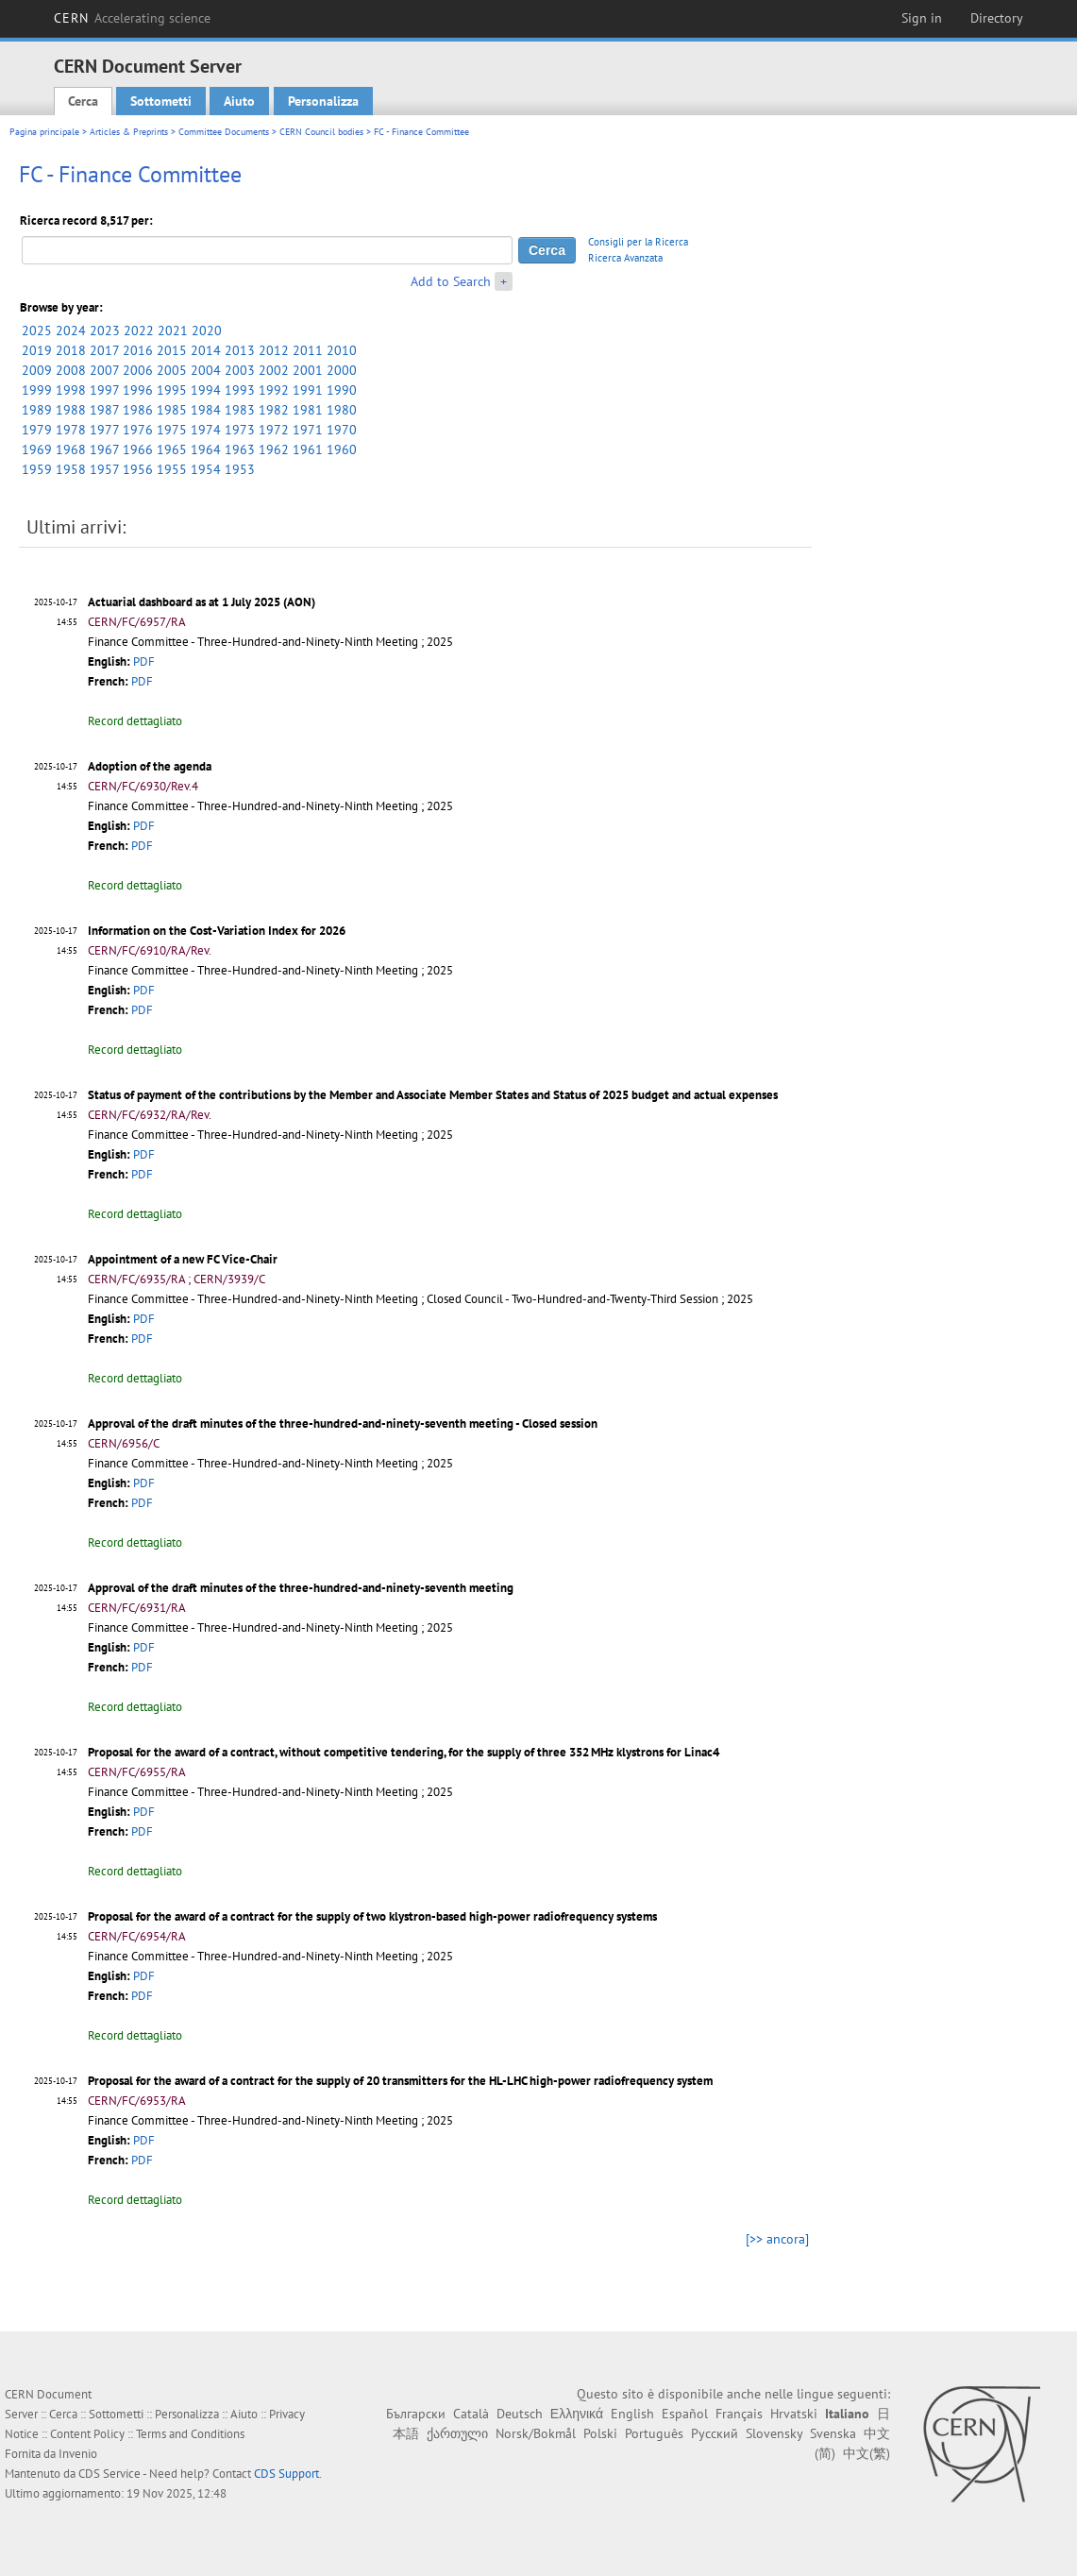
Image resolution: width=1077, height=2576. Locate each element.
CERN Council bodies (322, 132)
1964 (206, 449)
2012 (274, 350)
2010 (342, 350)
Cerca (83, 101)
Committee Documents (223, 132)
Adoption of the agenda (149, 766)
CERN (132, 17)
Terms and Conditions (190, 2434)
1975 (172, 429)
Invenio (78, 2454)
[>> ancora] (777, 2238)
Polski (600, 2433)
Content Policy (87, 2434)
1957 (104, 469)
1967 (104, 449)
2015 (172, 350)
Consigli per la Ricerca (638, 241)
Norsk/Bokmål (536, 2433)
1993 (240, 389)
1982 (274, 409)
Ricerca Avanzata (625, 257)
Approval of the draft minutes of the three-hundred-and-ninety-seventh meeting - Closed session (342, 1423)
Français (739, 2413)
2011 (308, 350)
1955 (172, 469)
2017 (104, 350)
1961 (308, 449)
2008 (71, 370)
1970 (342, 429)
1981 (308, 409)
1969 (37, 449)
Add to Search (451, 281)
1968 (71, 449)
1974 (206, 429)
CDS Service (109, 2474)
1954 (206, 469)
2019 (37, 350)
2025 (37, 330)
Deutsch (519, 2413)
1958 (71, 469)
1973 (240, 429)
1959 (37, 469)
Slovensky (774, 2433)
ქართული (457, 2433)
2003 (240, 370)
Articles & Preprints (129, 132)
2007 (104, 370)
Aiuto (239, 101)
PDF (144, 661)
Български (416, 2413)
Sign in (921, 17)
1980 (342, 409)
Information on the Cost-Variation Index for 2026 (216, 931)
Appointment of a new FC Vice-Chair (183, 1259)
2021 (173, 330)
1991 (308, 389)
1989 (37, 409)
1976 (138, 429)
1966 (138, 449)
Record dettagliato (135, 721)
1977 (104, 429)
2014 (206, 350)
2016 (138, 350)
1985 (172, 409)
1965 (172, 449)
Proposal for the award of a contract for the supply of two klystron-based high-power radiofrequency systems (372, 1916)
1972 (274, 429)
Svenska (833, 2433)
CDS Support (286, 2474)
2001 (308, 370)
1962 (274, 449)
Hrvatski (793, 2413)
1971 (308, 429)
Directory (996, 17)
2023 (105, 330)
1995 (172, 389)
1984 (206, 409)
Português (654, 2433)
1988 (71, 409)
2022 (139, 330)
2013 (240, 350)
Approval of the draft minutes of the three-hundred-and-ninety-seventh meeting (300, 1588)
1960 (342, 449)
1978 (71, 429)
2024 (71, 330)
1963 (240, 449)
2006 (138, 370)
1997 (104, 389)
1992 (274, 389)
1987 (104, 409)
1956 (138, 469)
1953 (240, 469)
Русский (714, 2433)
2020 (207, 330)
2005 (172, 370)
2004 (206, 370)
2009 (37, 370)
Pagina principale (44, 132)
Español (685, 2413)
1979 (37, 429)
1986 (138, 409)
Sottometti (161, 101)
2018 (71, 350)
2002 (274, 370)
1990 (342, 389)
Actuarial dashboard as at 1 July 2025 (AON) (201, 602)
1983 (240, 409)
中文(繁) (866, 2453)
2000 (342, 370)
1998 (71, 389)
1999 (37, 389)
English (632, 2413)
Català (471, 2413)
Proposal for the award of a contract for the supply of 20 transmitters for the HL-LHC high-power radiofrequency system (400, 2081)
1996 (138, 389)
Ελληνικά (576, 2413)
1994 (206, 389)
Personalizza (323, 101)
